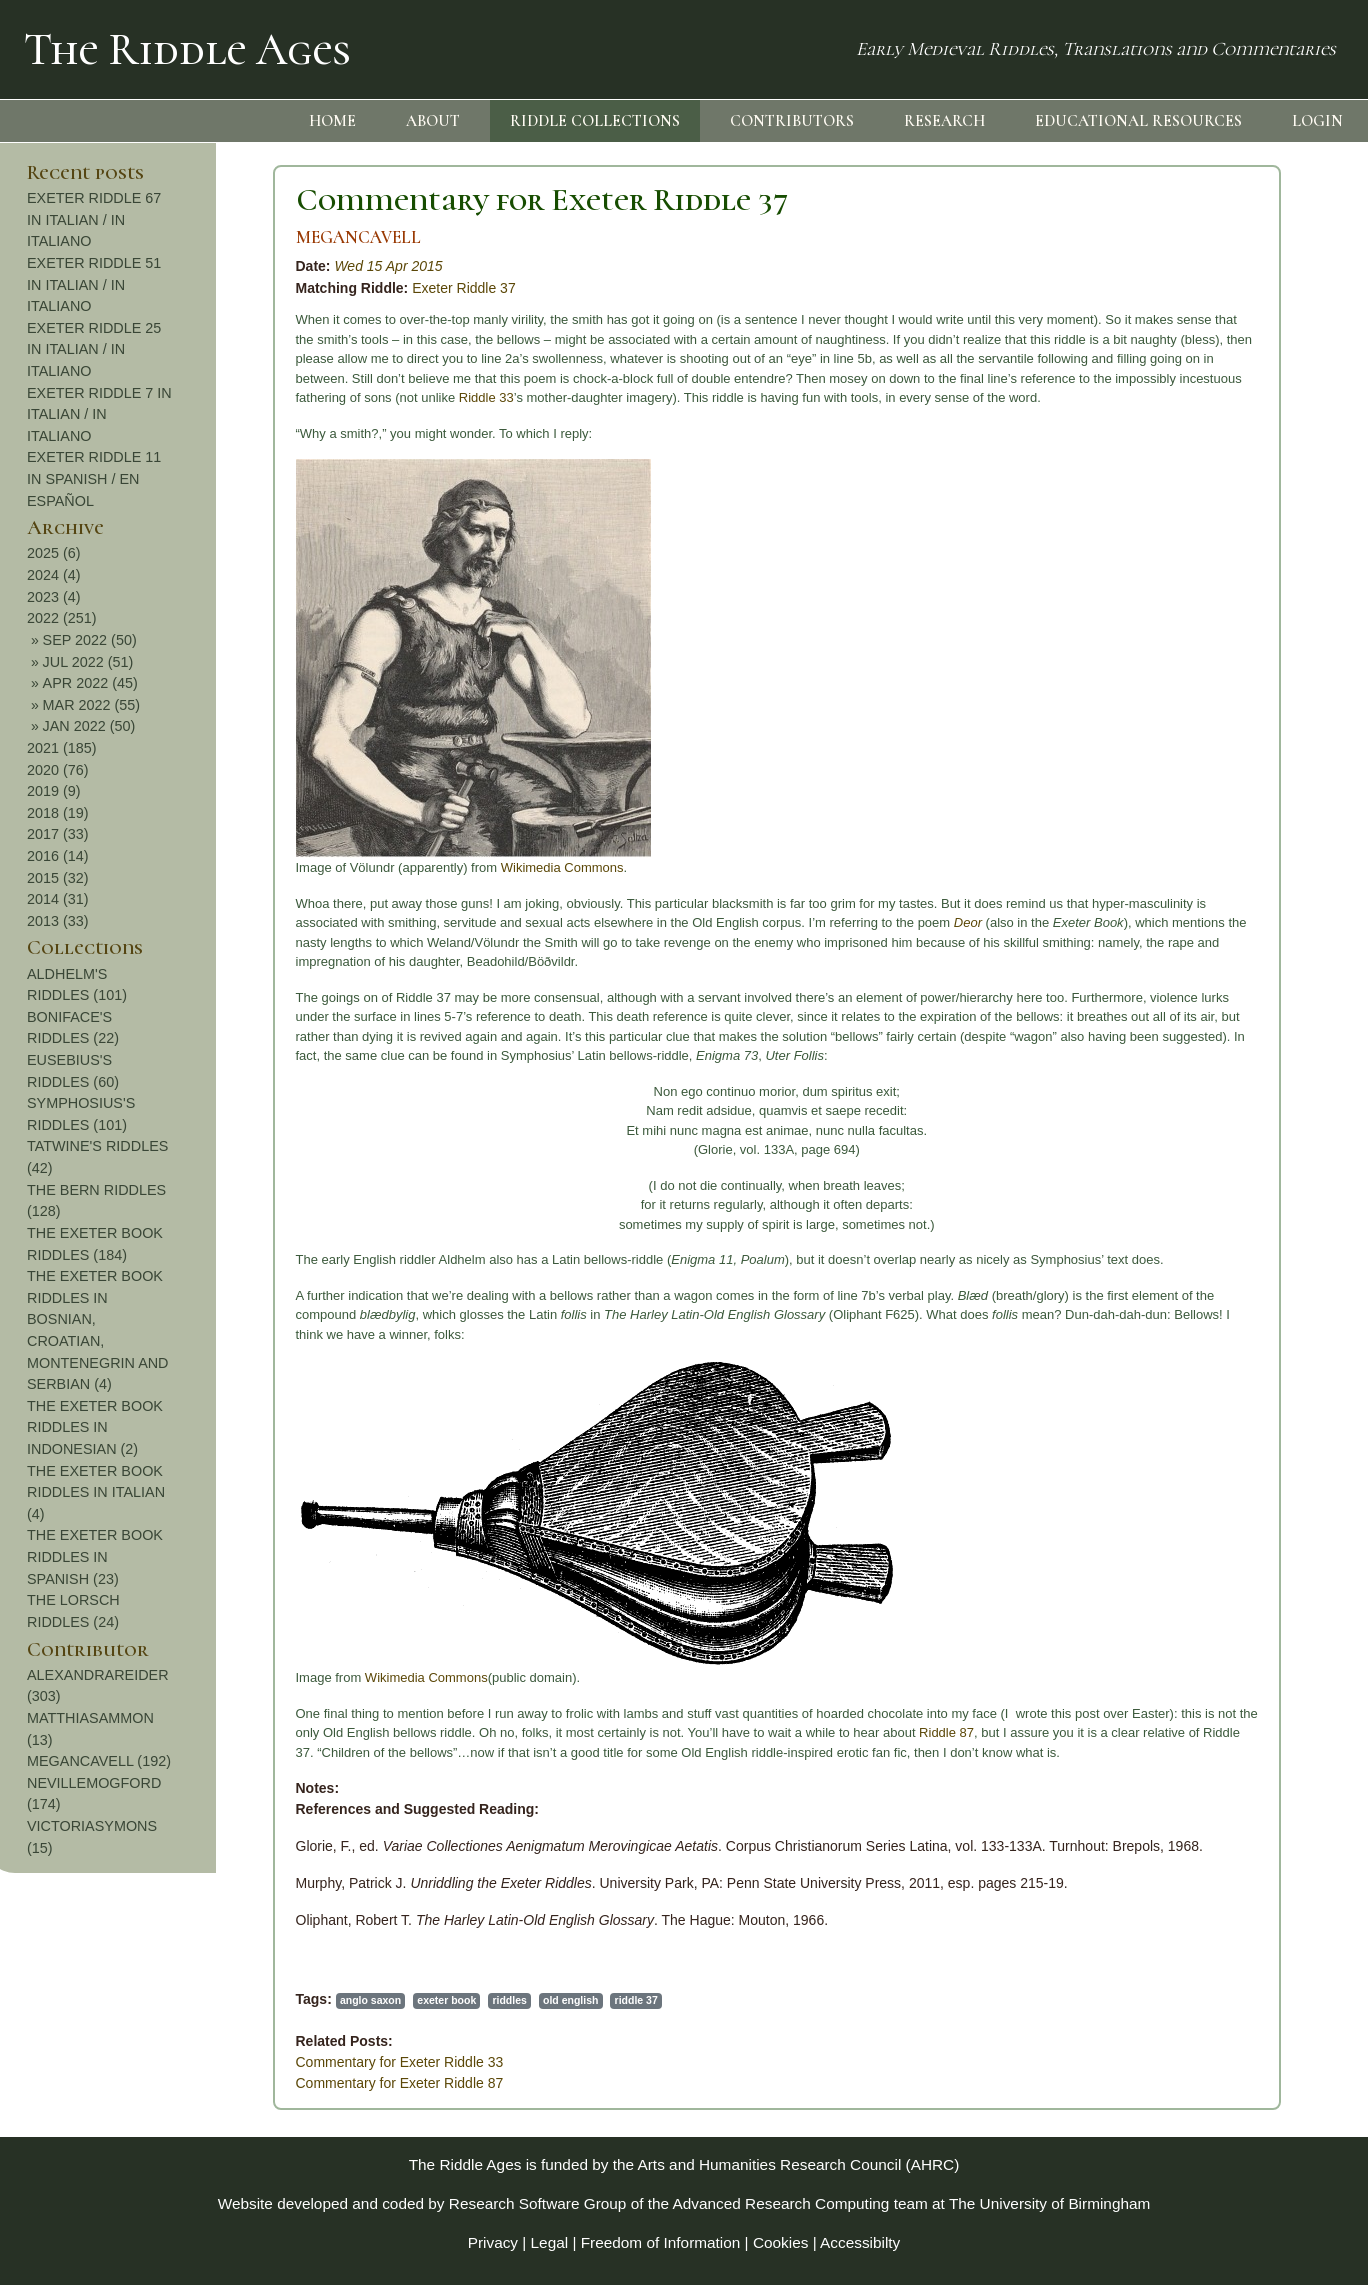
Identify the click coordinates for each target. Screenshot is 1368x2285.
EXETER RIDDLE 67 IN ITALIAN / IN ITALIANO (1247, 219)
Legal (550, 2242)
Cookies (781, 2242)
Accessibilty (860, 2242)
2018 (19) (1211, 813)
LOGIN (1317, 121)
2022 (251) (1215, 618)
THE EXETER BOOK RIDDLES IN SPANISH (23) (1248, 1556)
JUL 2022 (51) (1240, 662)
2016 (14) (1211, 856)
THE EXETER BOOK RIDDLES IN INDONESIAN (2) (1248, 1427)
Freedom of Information (661, 2242)
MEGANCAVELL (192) (1252, 1761)
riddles (279, 2000)
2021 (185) (1215, 748)
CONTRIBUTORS (792, 121)
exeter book (216, 2000)
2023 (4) (1207, 597)
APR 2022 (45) (1242, 683)
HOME (332, 121)
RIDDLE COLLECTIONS (595, 121)
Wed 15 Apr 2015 (158, 266)
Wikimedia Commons (331, 867)
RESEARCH (944, 121)
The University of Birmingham (1049, 2203)
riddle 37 (405, 2000)
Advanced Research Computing (781, 2203)
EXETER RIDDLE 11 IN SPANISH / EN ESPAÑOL (1247, 478)
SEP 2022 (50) (1242, 640)
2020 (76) (1211, 770)
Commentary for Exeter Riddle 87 (169, 2083)
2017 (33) (1211, 834)
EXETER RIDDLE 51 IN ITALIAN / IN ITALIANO (1247, 284)
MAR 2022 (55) (1244, 705)
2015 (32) (1211, 878)
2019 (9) (1207, 791)
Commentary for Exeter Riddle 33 (169, 2062)
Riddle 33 (255, 397)
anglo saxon (139, 2000)
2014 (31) (1211, 899)
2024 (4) (1207, 575)
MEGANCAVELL (127, 237)
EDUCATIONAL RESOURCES (1138, 121)
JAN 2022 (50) (1241, 726)
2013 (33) (1211, 921)
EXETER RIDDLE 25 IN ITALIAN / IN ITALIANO (1247, 349)
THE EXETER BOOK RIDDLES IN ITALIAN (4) (1249, 1492)
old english (340, 2000)
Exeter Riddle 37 (234, 288)
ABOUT (433, 121)
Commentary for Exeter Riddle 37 (311, 199)
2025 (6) (1207, 553)
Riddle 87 (716, 1732)
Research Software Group (538, 2203)
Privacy (493, 2242)
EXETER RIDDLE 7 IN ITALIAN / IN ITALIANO (1252, 414)
